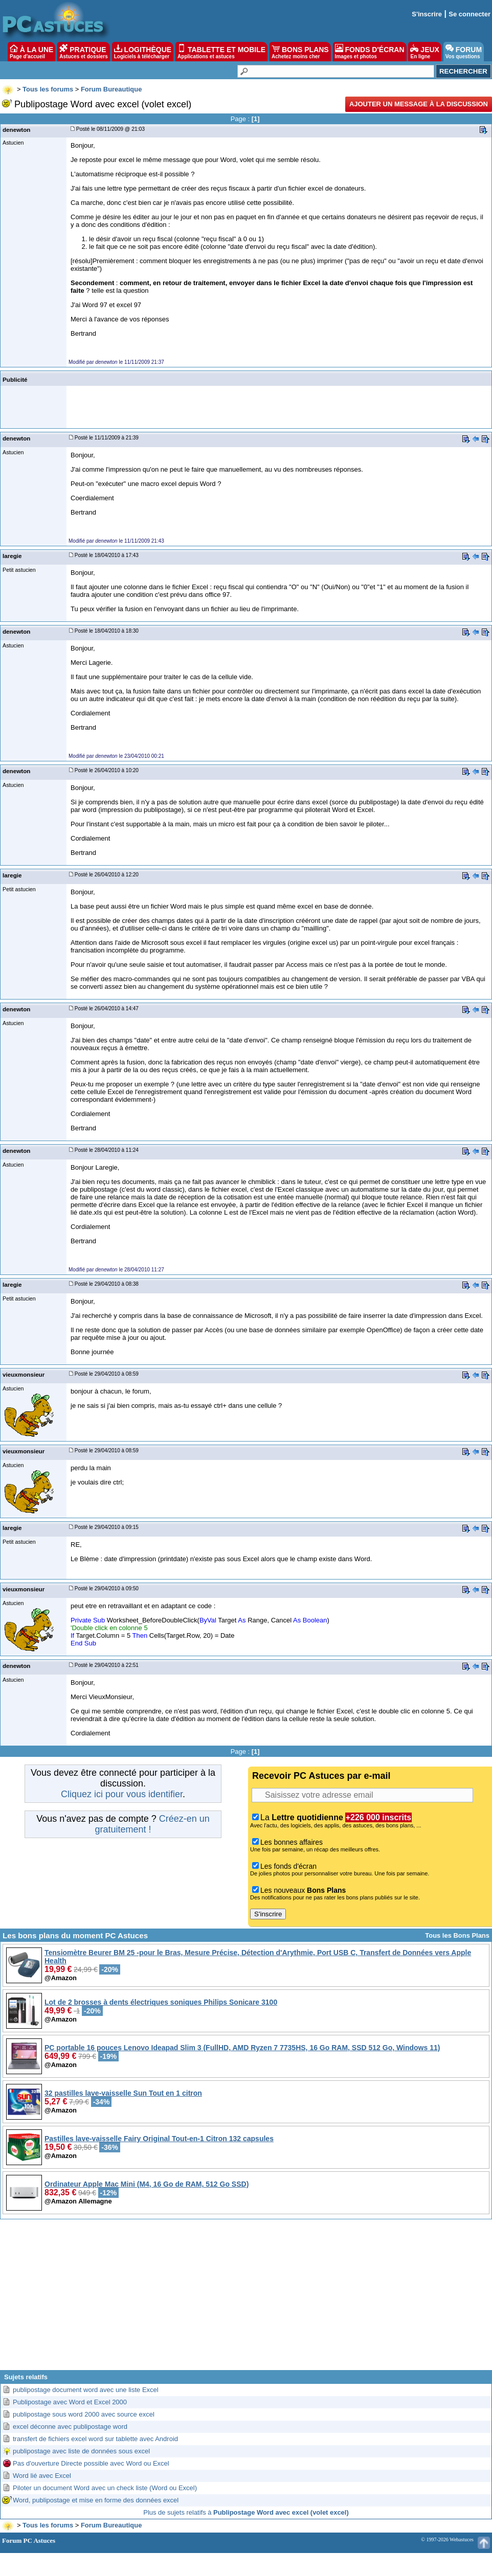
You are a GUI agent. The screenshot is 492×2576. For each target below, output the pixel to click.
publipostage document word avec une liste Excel (86, 2390)
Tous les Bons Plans (457, 1935)
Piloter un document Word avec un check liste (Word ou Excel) (105, 2488)
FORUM (463, 51)
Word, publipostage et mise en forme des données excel (95, 2500)
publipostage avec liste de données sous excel (81, 2451)
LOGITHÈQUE (142, 51)
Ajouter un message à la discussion (418, 104)
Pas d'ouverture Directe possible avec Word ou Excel (91, 2463)
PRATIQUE (83, 51)
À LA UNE (31, 51)
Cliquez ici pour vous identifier (122, 1794)
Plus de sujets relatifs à (245, 2512)
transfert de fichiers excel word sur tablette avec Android (95, 2439)
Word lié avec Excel (42, 2475)
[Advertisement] (246, 2298)
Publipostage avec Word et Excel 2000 (70, 2402)
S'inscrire (427, 14)
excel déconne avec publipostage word (70, 2426)
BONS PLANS (300, 51)
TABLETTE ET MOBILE (221, 51)
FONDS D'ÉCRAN (370, 51)
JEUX (424, 51)
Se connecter (469, 14)
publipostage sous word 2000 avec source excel (83, 2414)
